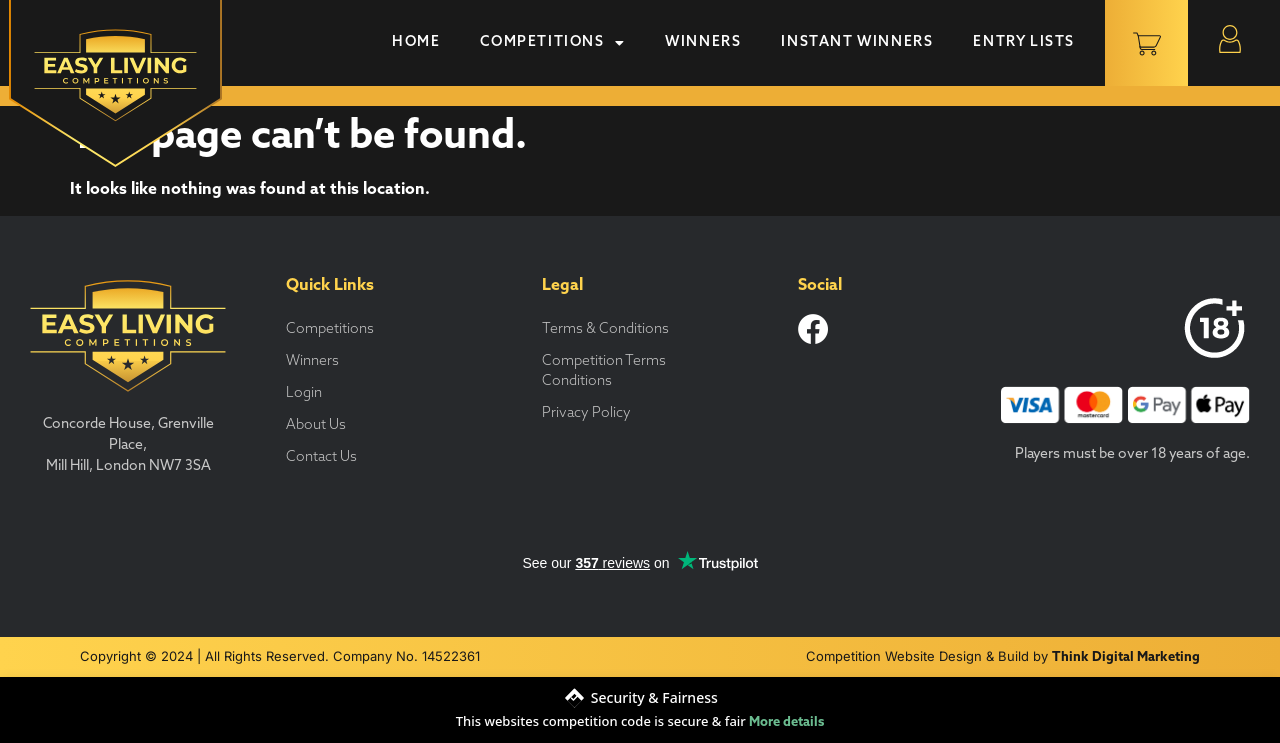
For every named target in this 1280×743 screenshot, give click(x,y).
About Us (316, 425)
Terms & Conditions (605, 329)
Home (416, 42)
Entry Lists (1024, 42)
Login (304, 393)
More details (786, 722)
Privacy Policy (586, 413)
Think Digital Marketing (1126, 657)
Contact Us (321, 457)
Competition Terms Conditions (604, 371)
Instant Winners (857, 42)
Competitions (552, 43)
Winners (703, 42)
